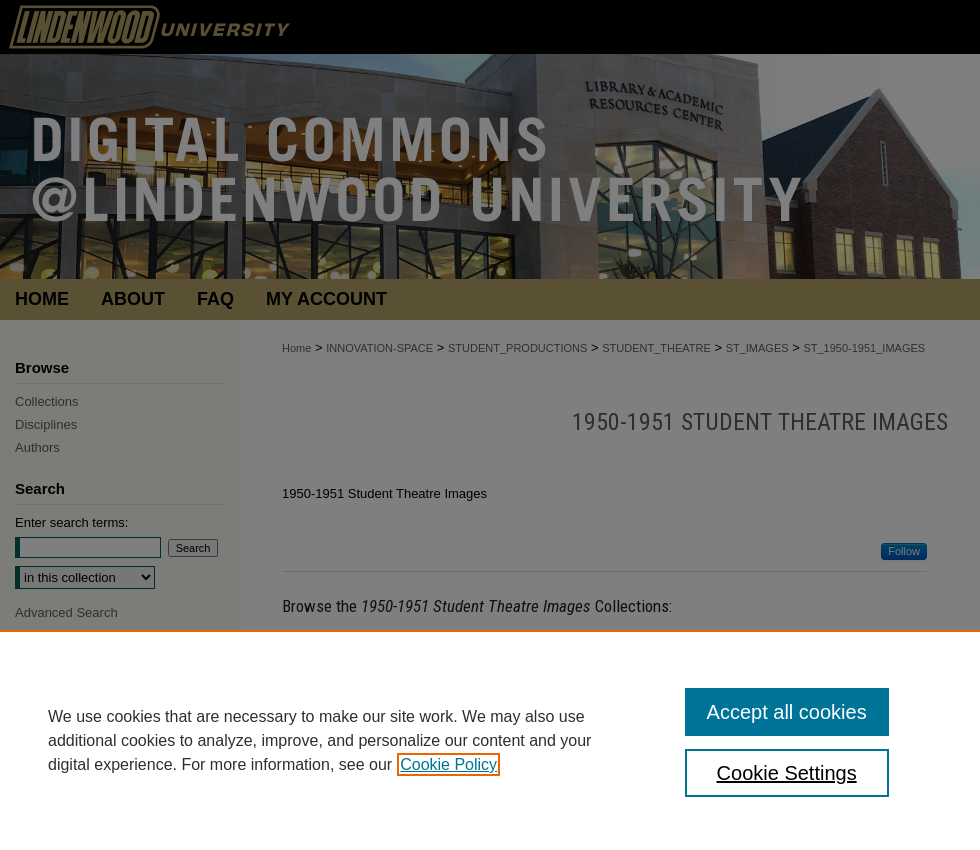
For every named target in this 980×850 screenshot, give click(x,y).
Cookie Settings (787, 773)
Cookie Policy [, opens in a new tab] (448, 764)
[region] (490, 740)
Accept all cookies (787, 712)
